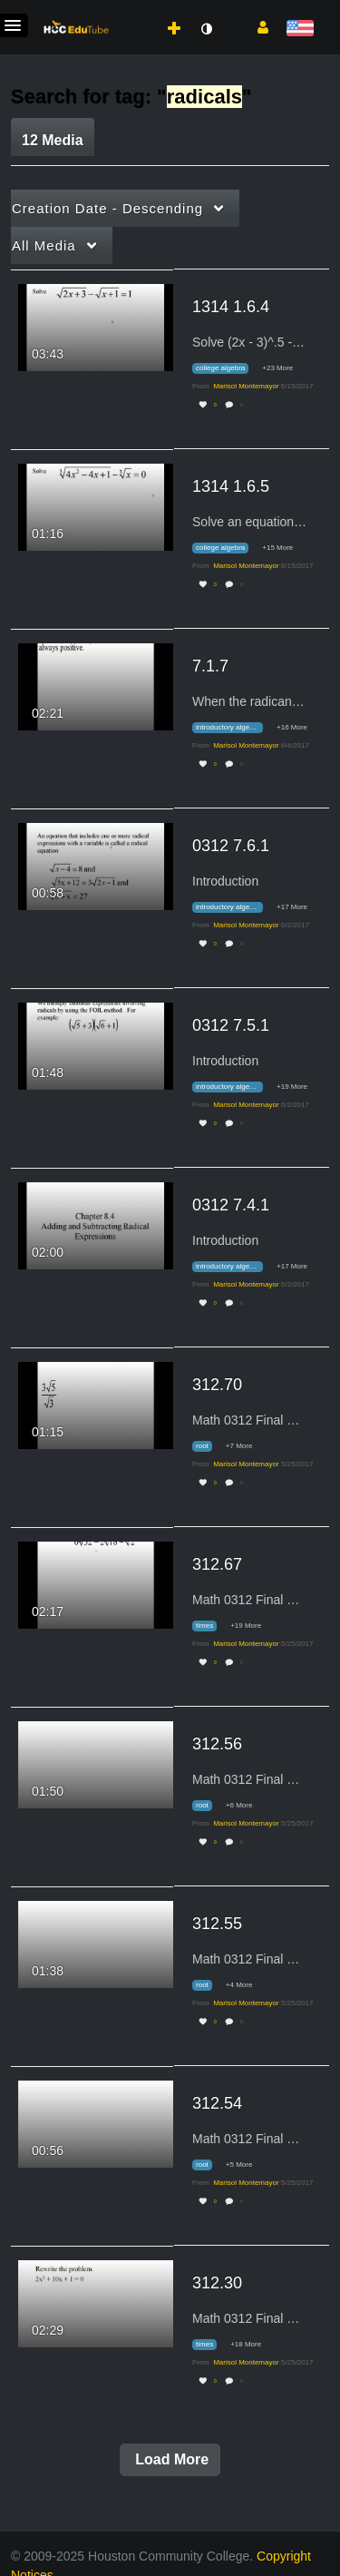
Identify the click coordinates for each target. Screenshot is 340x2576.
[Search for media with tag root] (209, 1447)
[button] (256, 26)
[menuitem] (134, 10)
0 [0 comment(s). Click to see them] (242, 405)
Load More (170, 2459)
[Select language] (300, 29)
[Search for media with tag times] (211, 1626)
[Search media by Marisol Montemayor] (245, 386)
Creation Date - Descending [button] (107, 208)
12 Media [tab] (52, 140)
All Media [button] (44, 245)
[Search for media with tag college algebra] (227, 369)
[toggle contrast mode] (205, 29)
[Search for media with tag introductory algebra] (234, 728)
